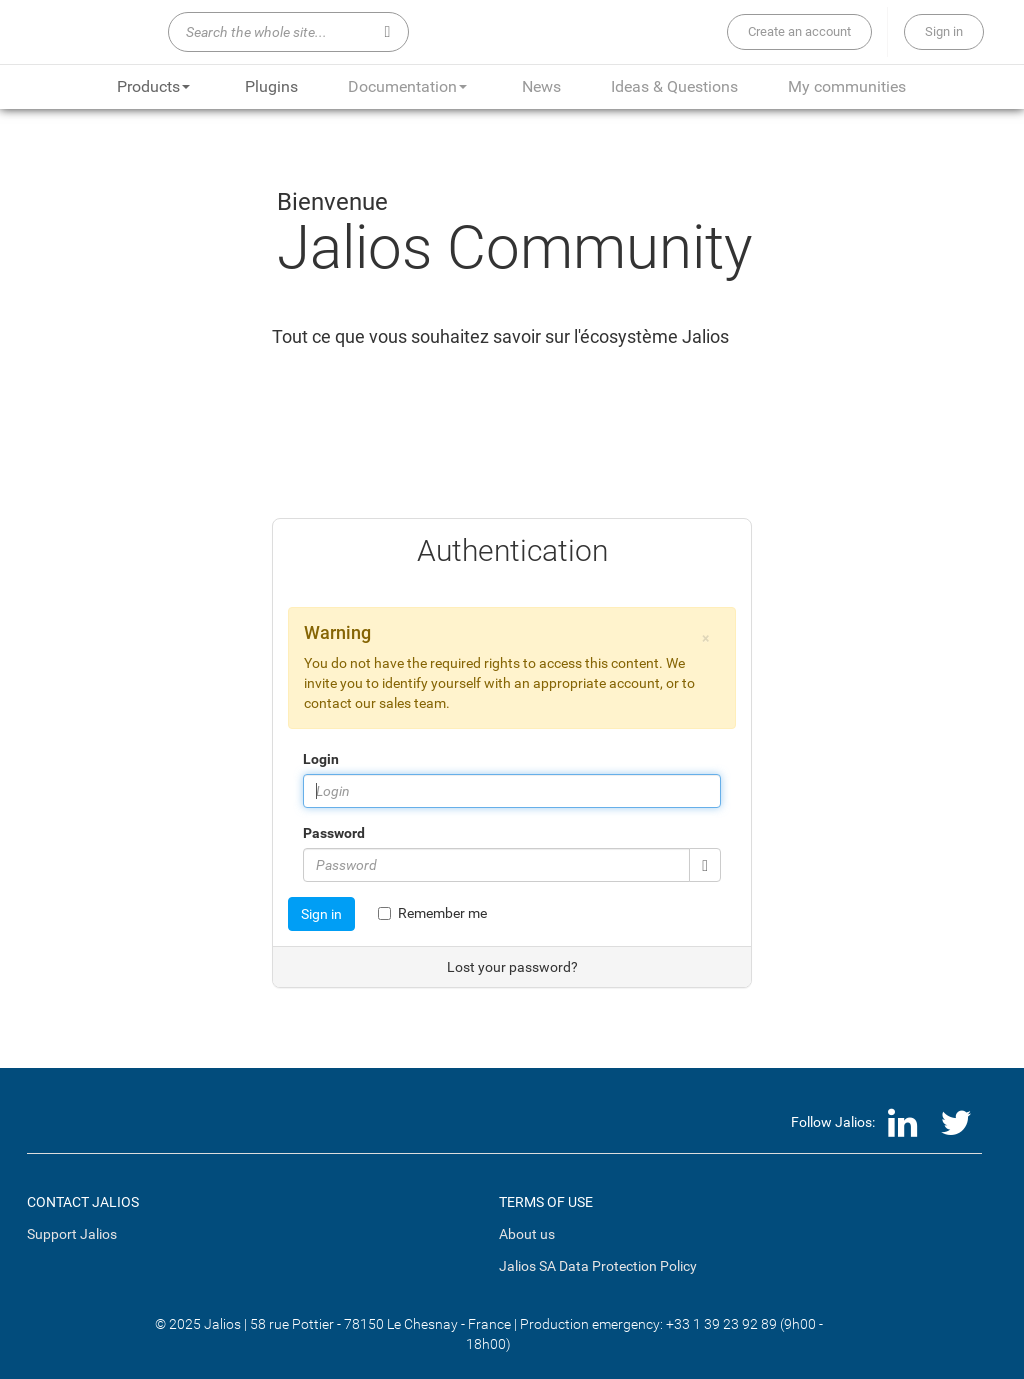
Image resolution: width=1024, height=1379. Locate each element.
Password (334, 833)
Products (153, 86)
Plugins (271, 86)
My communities (847, 86)
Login (321, 759)
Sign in (321, 914)
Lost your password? (512, 967)
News (541, 86)
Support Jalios (72, 1234)
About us (527, 1234)
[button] (705, 638)
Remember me (432, 913)
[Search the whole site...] (288, 32)
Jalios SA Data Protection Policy (598, 1266)
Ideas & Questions (674, 86)
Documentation (407, 86)
